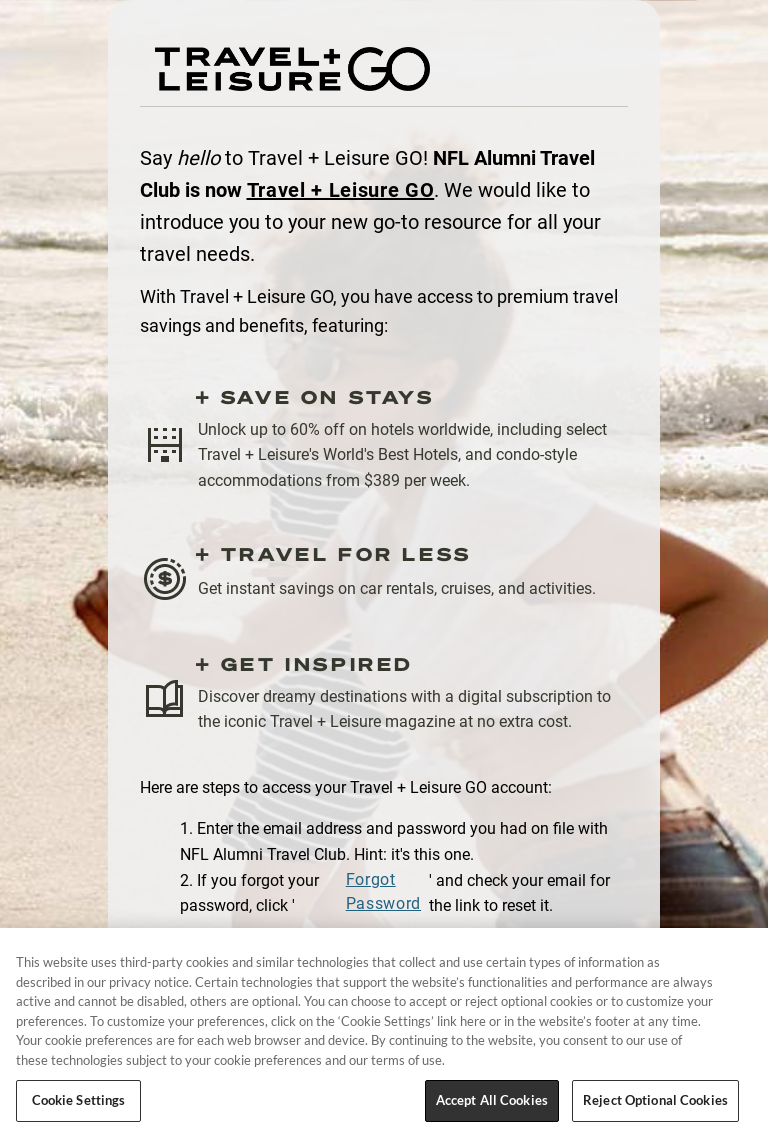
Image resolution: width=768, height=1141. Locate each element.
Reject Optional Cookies (655, 1100)
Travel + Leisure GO (341, 190)
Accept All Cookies (492, 1100)
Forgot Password (383, 891)
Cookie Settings (79, 1100)
